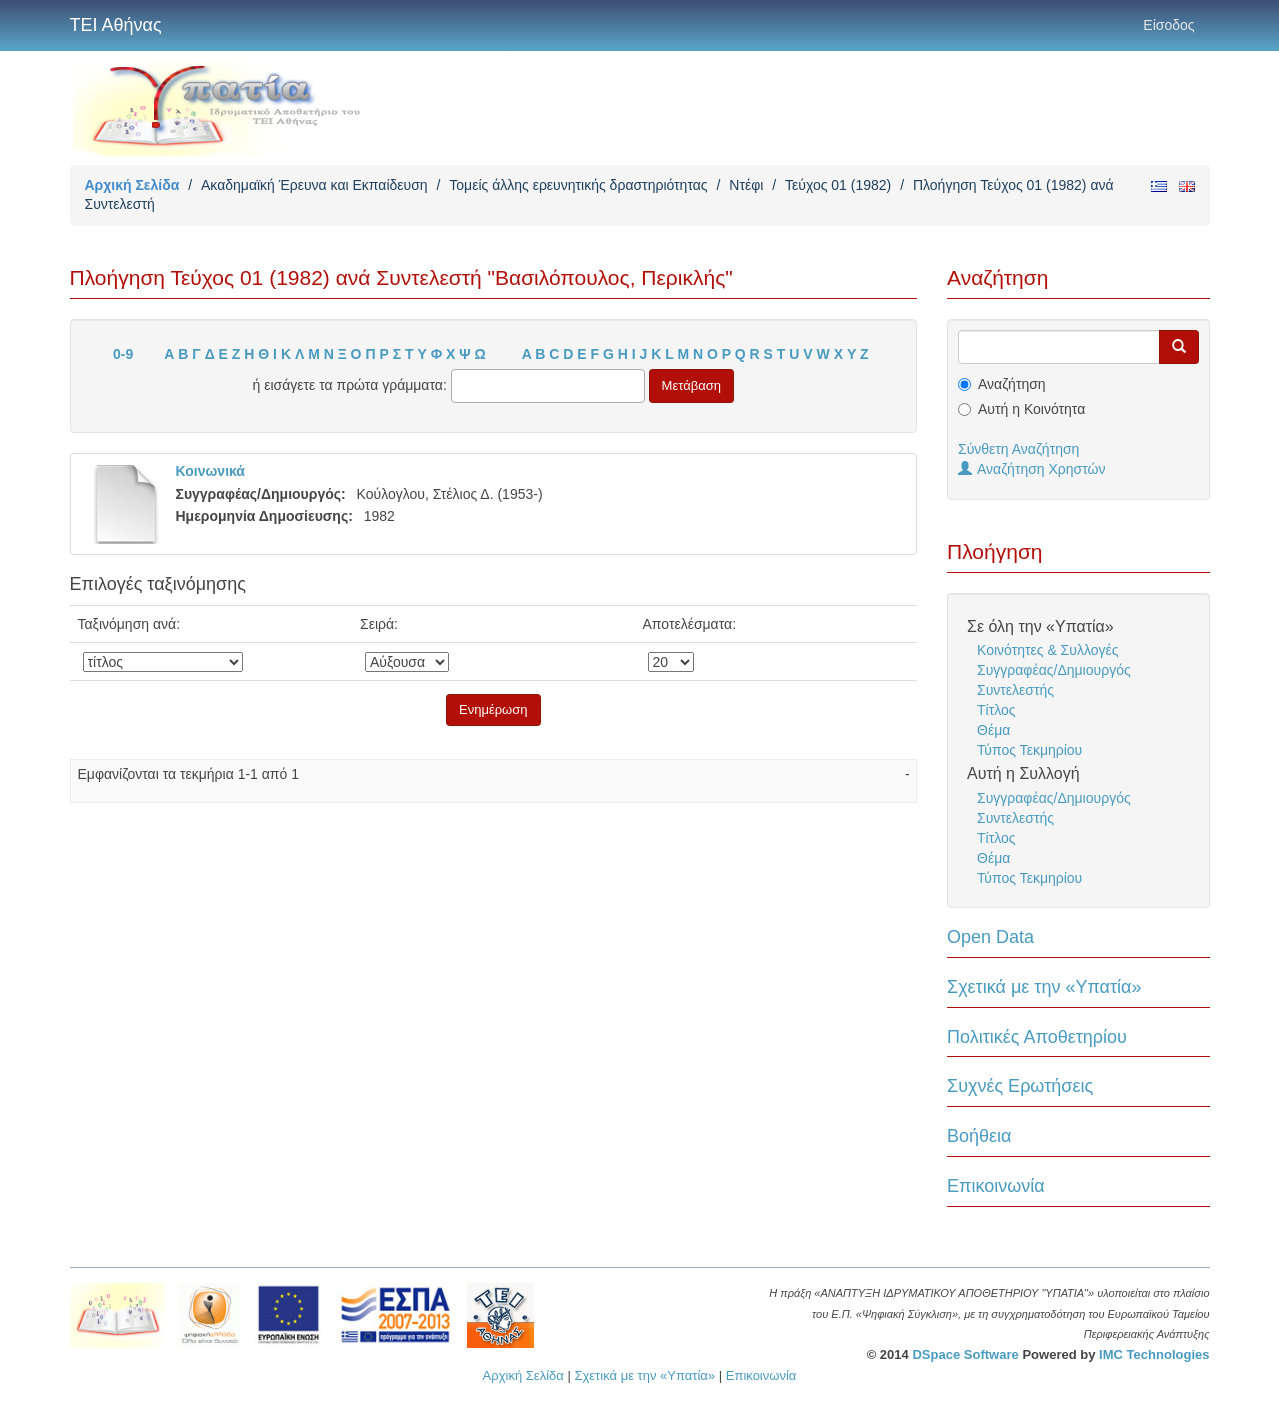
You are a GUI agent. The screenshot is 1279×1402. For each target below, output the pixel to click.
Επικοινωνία (996, 1186)
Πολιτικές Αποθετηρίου (1037, 1037)
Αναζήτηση (1012, 384)
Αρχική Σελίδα (132, 185)
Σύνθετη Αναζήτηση (1018, 449)
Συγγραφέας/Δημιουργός (1054, 670)
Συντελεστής (1015, 690)
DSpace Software (965, 1354)
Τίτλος (996, 710)
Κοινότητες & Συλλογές (1047, 650)
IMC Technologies (1154, 1354)
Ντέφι (746, 185)
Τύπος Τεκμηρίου (1029, 750)
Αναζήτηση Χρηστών (1032, 469)
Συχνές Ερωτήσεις (1020, 1086)
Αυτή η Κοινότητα (1031, 409)
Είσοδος (1168, 25)
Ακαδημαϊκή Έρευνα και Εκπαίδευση (314, 185)
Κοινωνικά (210, 471)
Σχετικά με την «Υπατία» (1044, 987)
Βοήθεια (979, 1136)
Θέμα (993, 730)
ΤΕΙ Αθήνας (116, 25)
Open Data (990, 937)
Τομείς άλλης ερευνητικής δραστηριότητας (578, 185)
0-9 (123, 354)
